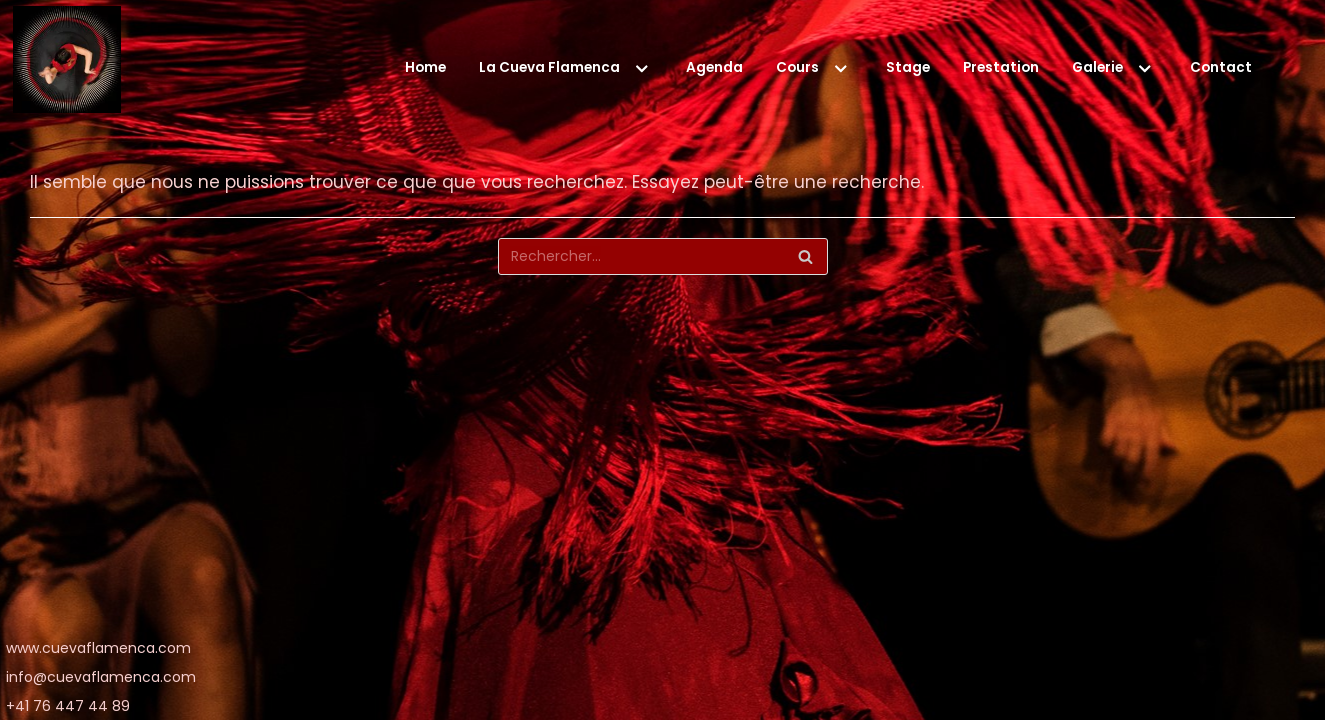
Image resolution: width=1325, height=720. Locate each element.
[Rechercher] (663, 256)
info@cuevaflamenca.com (101, 677)
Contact (1221, 67)
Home (425, 67)
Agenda (714, 67)
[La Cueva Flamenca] (67, 64)
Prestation (1001, 67)
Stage (908, 67)
